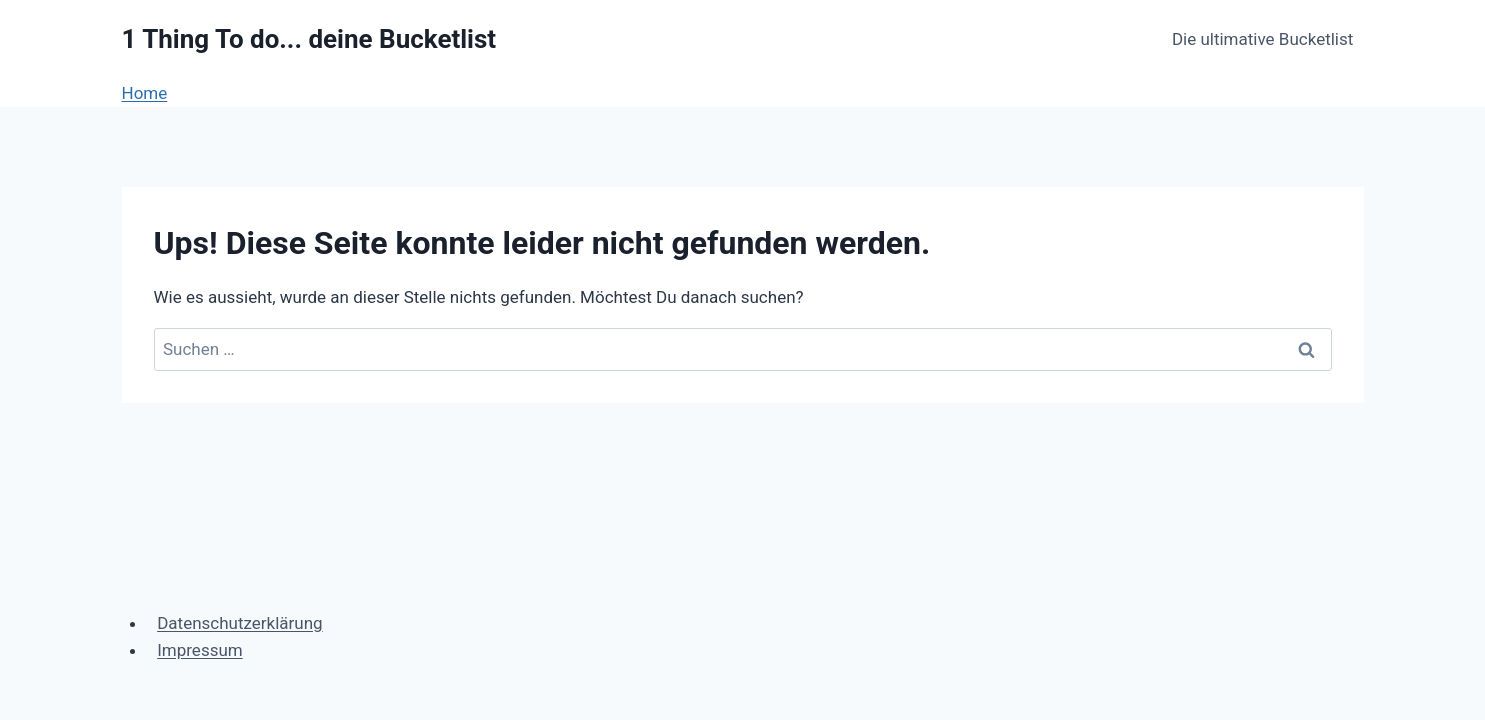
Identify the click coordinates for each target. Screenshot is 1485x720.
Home (145, 93)
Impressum (200, 650)
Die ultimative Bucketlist (1262, 39)
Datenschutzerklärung (239, 623)
